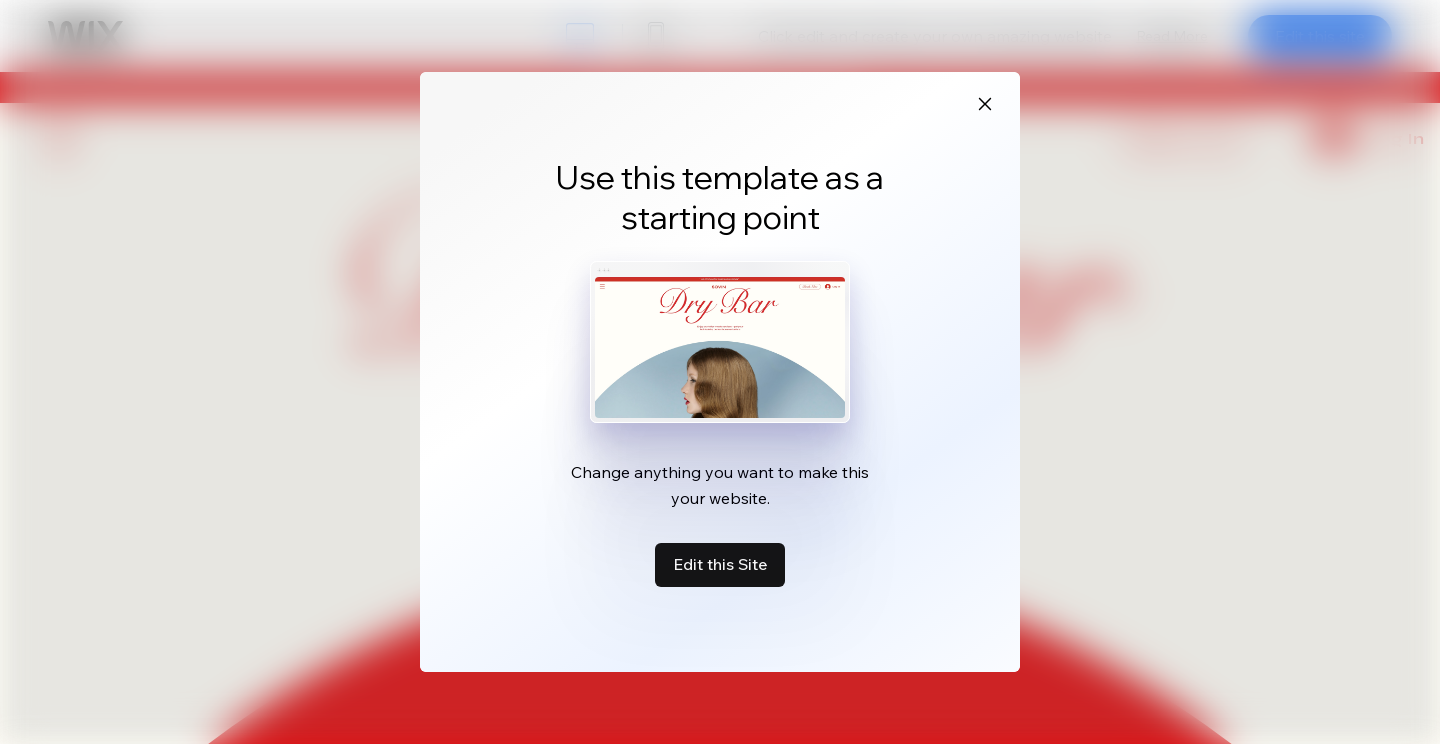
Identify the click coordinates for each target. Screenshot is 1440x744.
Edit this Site (720, 564)
